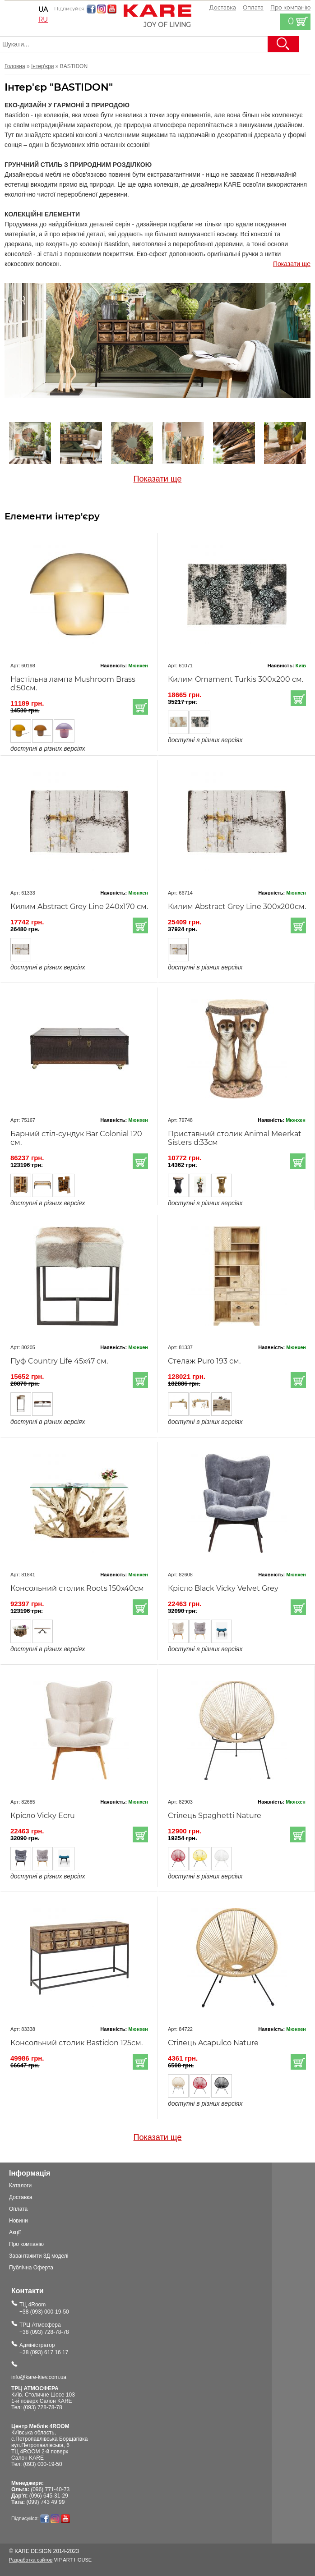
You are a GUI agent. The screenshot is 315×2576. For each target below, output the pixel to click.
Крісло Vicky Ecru (42, 1815)
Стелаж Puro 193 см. (204, 1361)
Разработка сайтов (30, 2559)
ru (43, 19)
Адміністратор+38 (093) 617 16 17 (43, 2349)
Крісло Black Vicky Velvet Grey (223, 1588)
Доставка (222, 7)
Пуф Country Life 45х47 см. (59, 1361)
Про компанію (26, 2244)
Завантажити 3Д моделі (39, 2256)
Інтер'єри (42, 66)
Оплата (253, 7)
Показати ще (291, 263)
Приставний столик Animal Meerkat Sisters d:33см (234, 1138)
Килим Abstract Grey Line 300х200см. (237, 906)
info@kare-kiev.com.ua (38, 2377)
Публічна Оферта (31, 2267)
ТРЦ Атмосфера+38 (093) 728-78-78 (44, 2328)
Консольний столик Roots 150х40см (77, 1588)
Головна (15, 66)
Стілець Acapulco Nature (213, 2043)
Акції (15, 2232)
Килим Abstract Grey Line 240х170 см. (79, 906)
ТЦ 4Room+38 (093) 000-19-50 (44, 2308)
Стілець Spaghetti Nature (214, 1815)
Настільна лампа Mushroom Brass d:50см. (72, 683)
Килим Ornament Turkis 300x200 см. (235, 679)
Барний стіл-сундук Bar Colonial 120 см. (76, 1138)
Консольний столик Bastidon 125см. (76, 2043)
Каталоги (20, 2185)
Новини (18, 2221)
